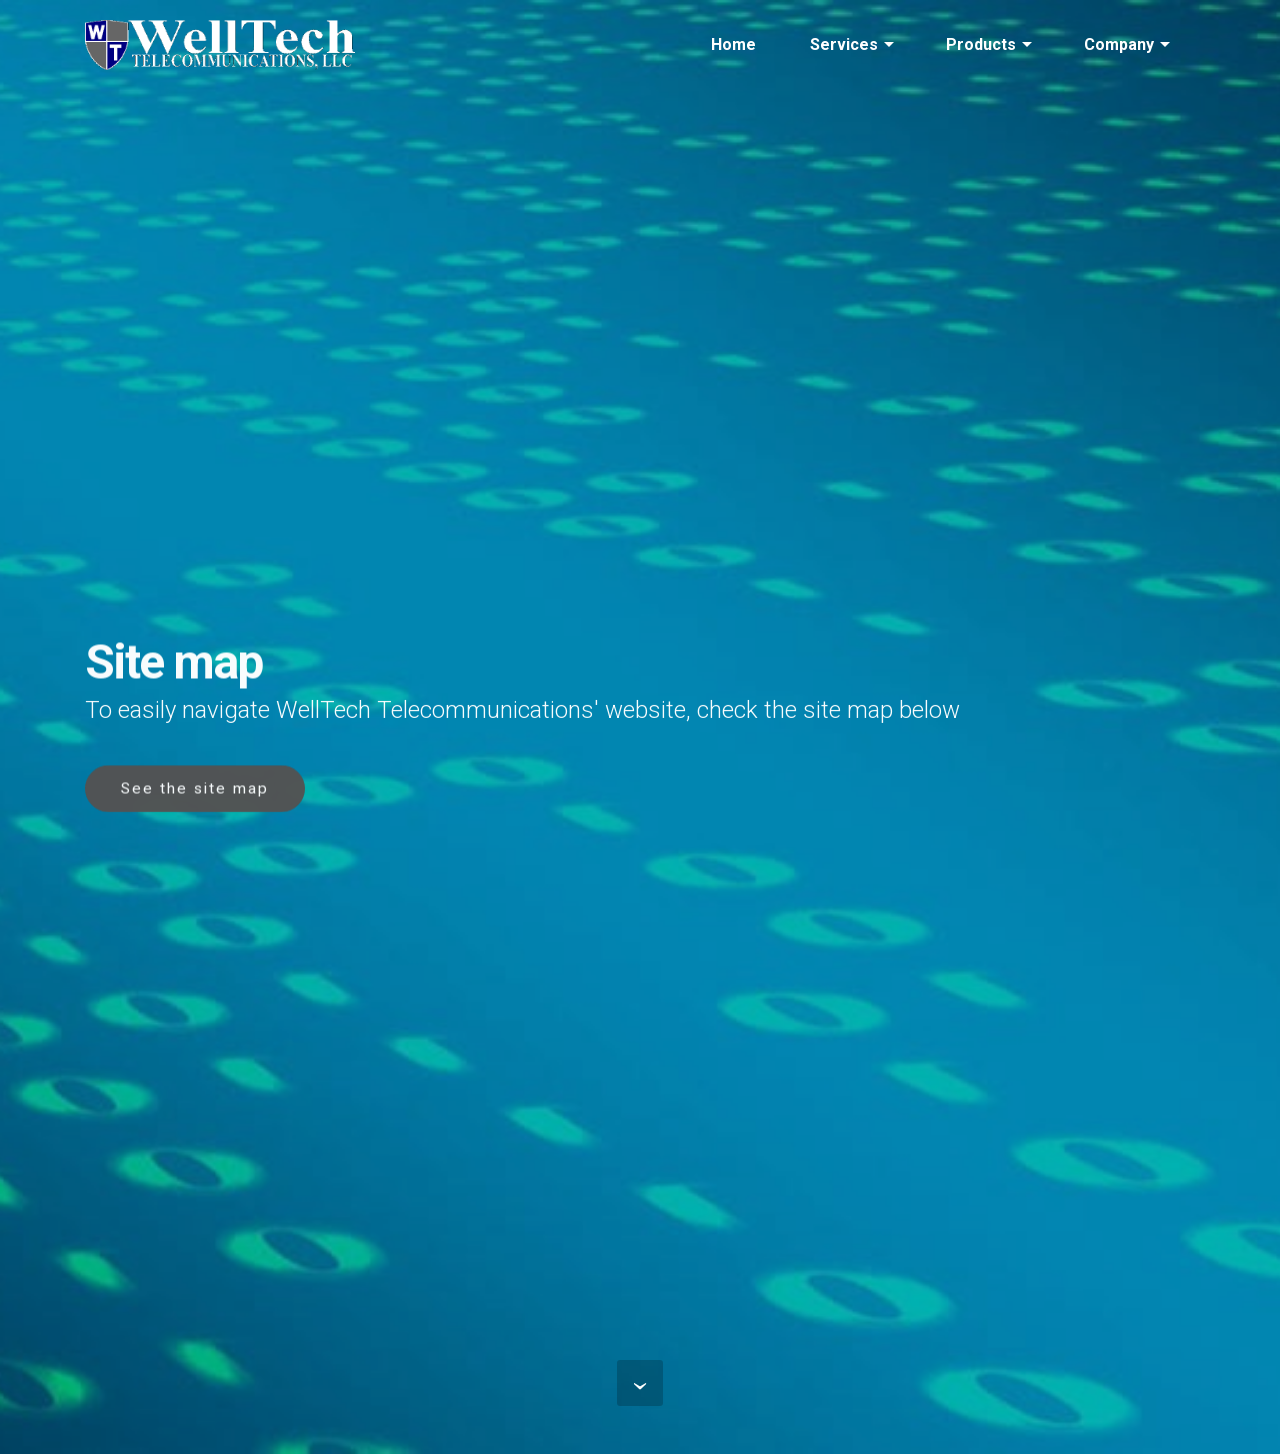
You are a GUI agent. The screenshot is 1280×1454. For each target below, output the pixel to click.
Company (1119, 44)
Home (733, 44)
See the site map (195, 791)
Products (981, 44)
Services (844, 44)
